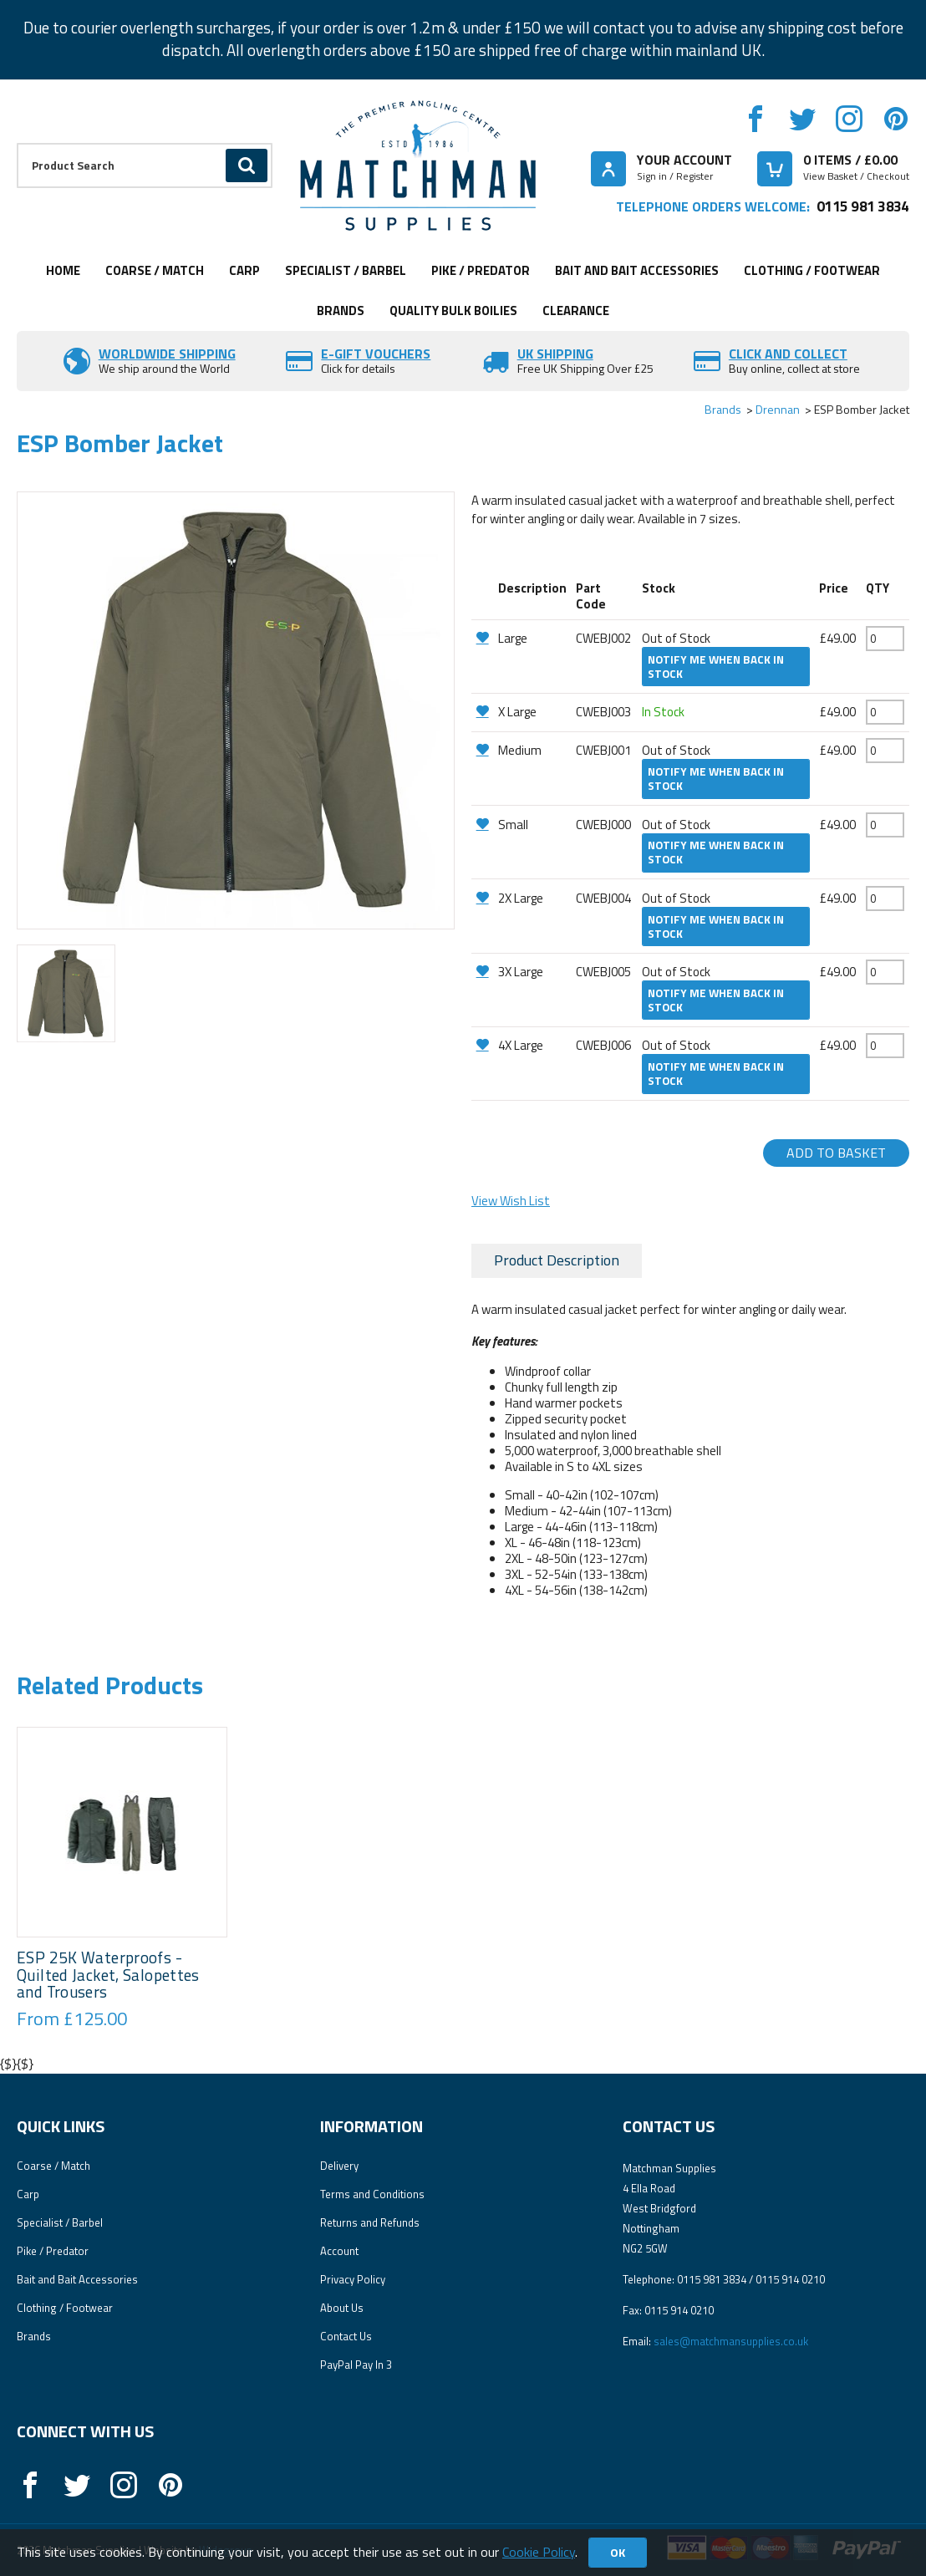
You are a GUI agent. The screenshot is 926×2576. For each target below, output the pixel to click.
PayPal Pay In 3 (356, 2364)
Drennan (778, 409)
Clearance (575, 310)
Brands (340, 310)
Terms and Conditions (372, 2194)
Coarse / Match (154, 270)
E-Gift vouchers (375, 354)
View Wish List (510, 1200)
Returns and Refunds (370, 2222)
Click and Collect (788, 354)
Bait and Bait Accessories (637, 270)
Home (63, 270)
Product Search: (17, 143)
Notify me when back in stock (716, 666)
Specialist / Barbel (345, 270)
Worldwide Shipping (167, 354)
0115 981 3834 (863, 206)
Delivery (339, 2165)
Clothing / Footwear (812, 270)
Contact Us (346, 2336)
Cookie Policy (538, 2552)
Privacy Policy (352, 2279)
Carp (244, 270)
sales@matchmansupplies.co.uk (731, 2341)
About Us (342, 2307)
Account (339, 2251)
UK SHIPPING (555, 354)
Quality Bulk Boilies (453, 310)
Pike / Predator (480, 270)
